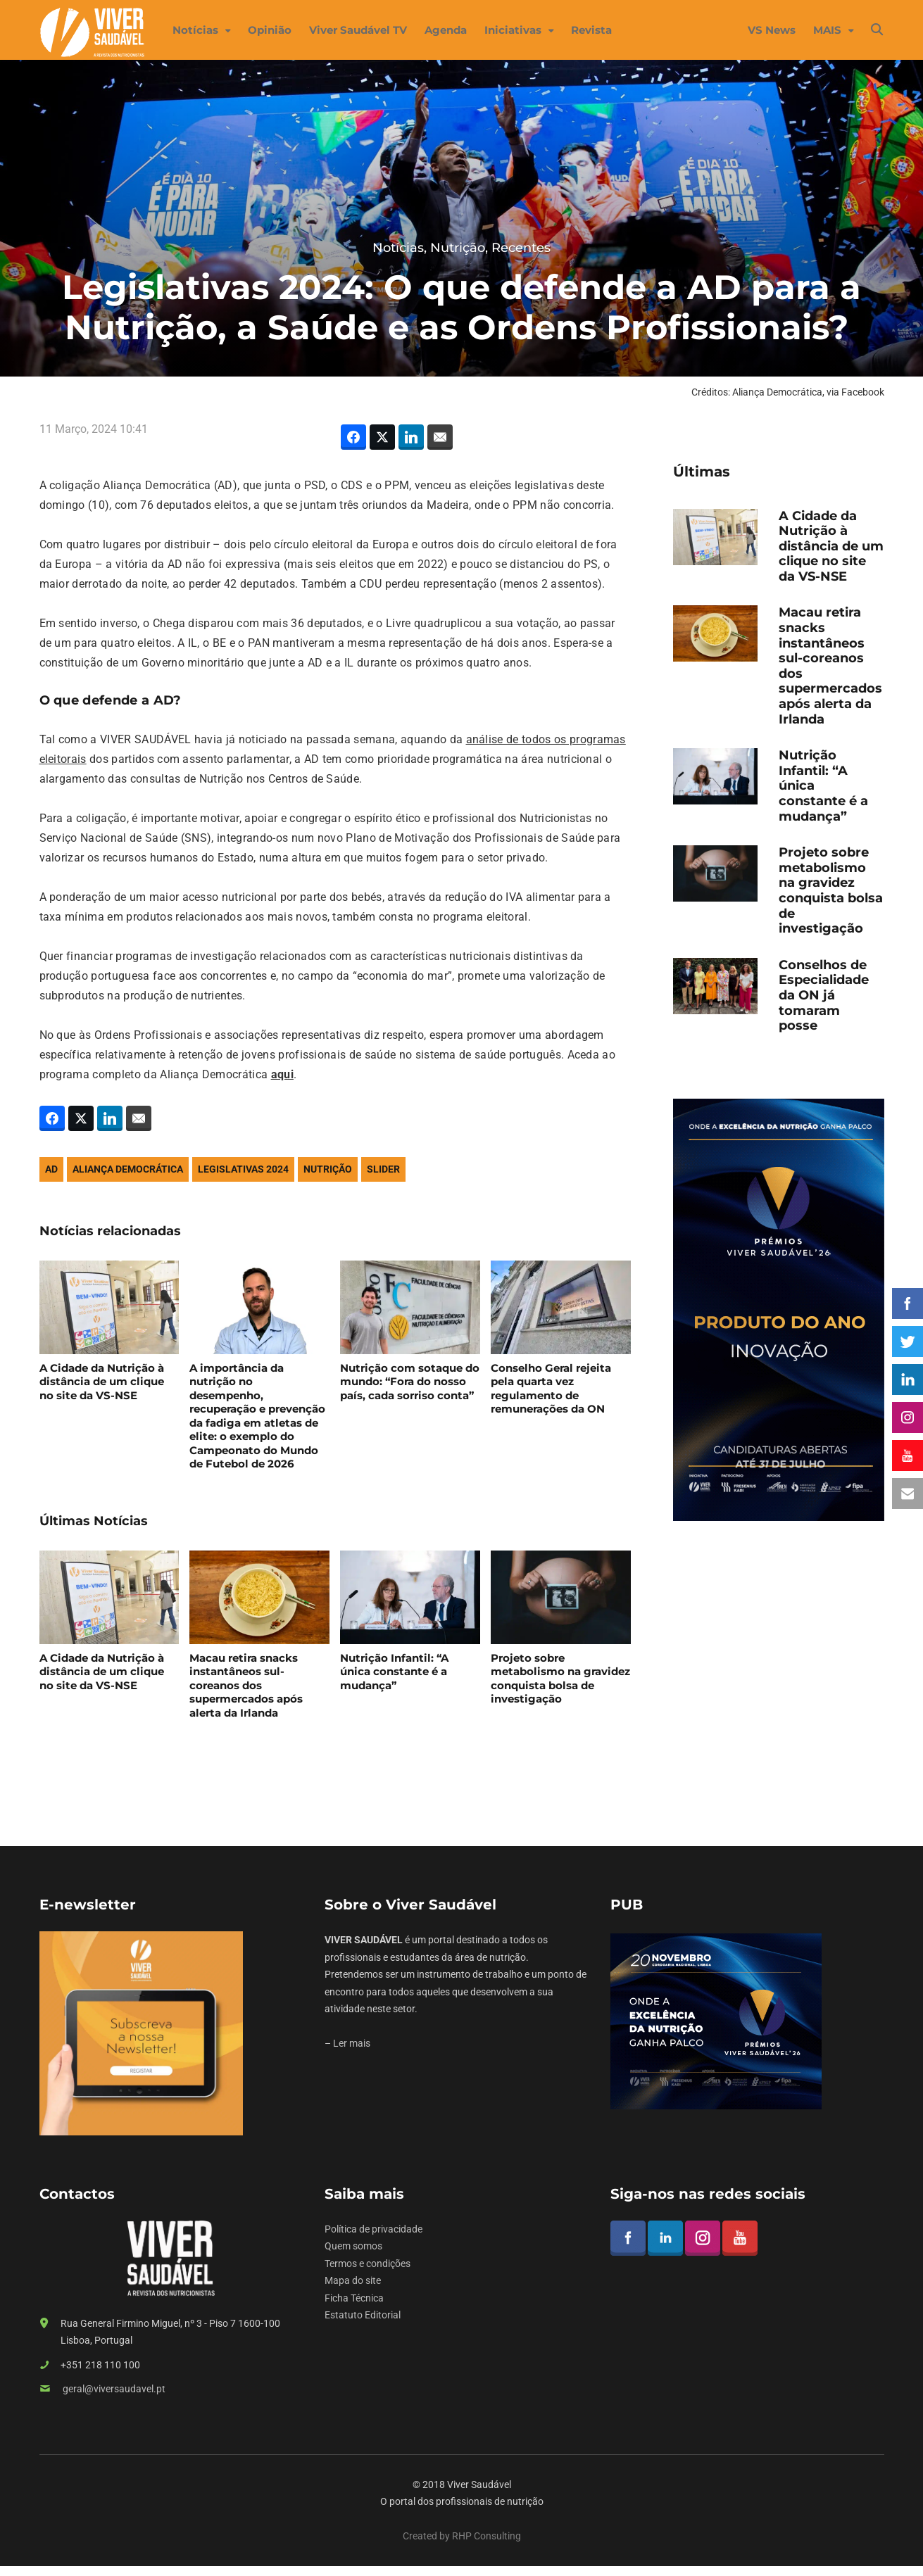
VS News (772, 30)
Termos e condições (367, 2263)
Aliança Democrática (128, 1169)
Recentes (521, 247)
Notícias (195, 30)
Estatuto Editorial (363, 2315)
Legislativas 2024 (243, 1169)
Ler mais (351, 2043)
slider (383, 1169)
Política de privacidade (373, 2229)
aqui (282, 1074)
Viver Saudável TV (358, 30)
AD (51, 1169)
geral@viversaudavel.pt (114, 2388)
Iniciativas (512, 30)
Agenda (446, 30)
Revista (591, 30)
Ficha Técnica (354, 2298)
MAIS (827, 30)
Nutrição (457, 247)
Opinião (269, 30)
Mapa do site (353, 2280)
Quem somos (353, 2246)
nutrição (327, 1169)
